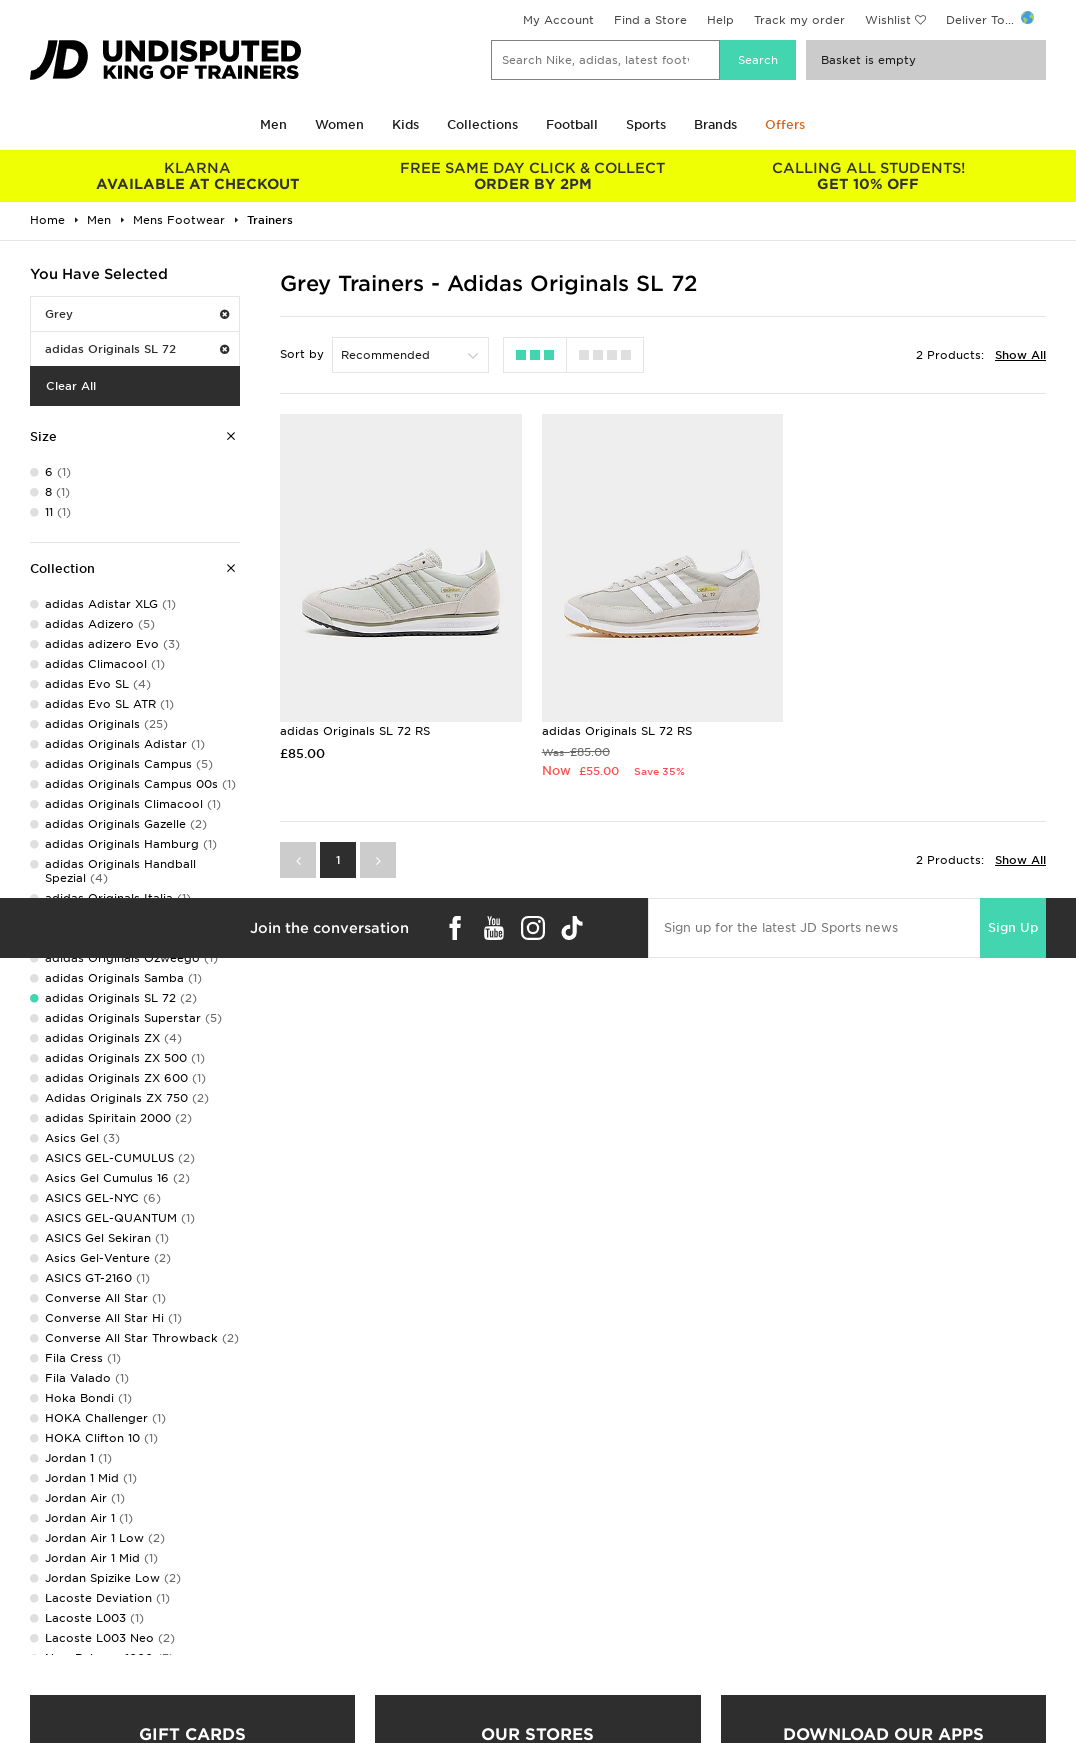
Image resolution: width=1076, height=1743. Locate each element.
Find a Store (650, 20)
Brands (715, 124)
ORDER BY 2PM (532, 176)
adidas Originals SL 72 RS (355, 731)
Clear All (71, 386)
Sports (646, 124)
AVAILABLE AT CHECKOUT (197, 176)
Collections (482, 124)
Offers (785, 124)
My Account (558, 20)
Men (273, 124)
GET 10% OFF (868, 176)
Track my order (799, 20)
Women (339, 124)
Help (720, 20)
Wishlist (888, 20)
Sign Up (1013, 927)
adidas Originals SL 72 (137, 349)
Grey (137, 314)
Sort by (302, 354)
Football (572, 124)
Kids (405, 124)
